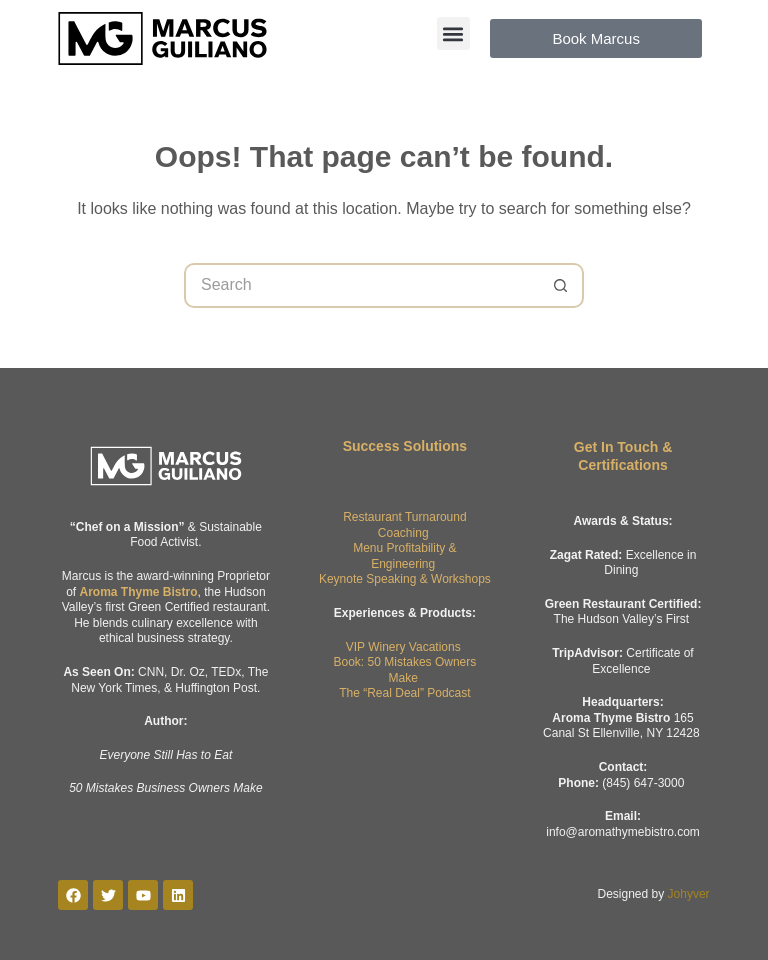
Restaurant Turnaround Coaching (404, 525)
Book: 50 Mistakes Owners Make (405, 670)
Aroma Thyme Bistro (138, 592)
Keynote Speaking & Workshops (405, 579)
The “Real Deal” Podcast (404, 693)
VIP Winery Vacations (403, 647)
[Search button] (561, 285)
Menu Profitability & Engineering (404, 556)
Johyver (689, 894)
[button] (453, 33)
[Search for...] (361, 285)
